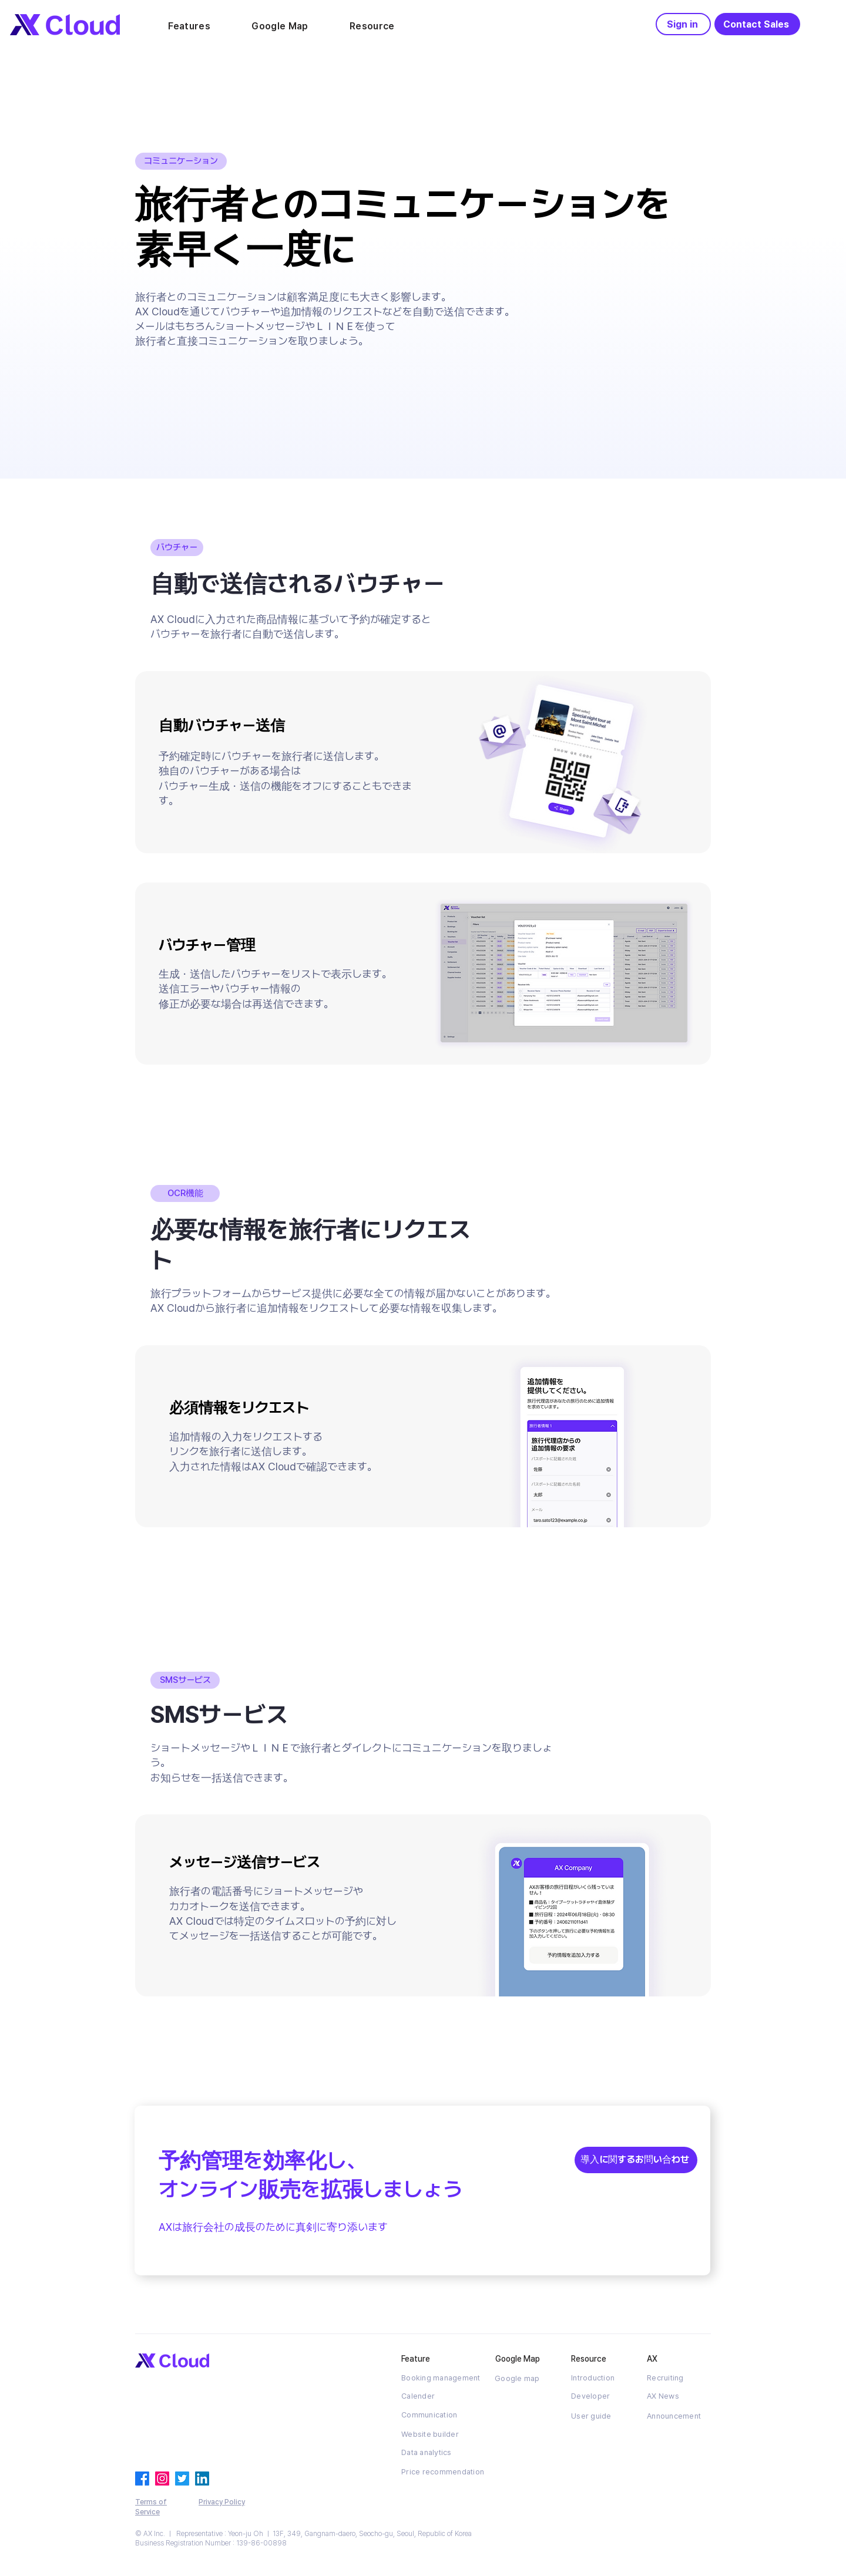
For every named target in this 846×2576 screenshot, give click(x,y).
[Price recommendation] (443, 2472)
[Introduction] (602, 2378)
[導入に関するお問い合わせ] (636, 2160)
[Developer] (602, 2396)
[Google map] (526, 2378)
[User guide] (602, 2416)
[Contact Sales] (757, 24)
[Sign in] (683, 24)
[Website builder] (433, 2434)
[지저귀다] (182, 2478)
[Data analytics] (433, 2453)
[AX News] (678, 2396)
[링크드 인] (202, 2478)
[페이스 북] (142, 2478)
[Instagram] (162, 2478)
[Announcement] (678, 2416)
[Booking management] (443, 2378)
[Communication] (433, 2415)
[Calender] (433, 2396)
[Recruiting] (678, 2378)
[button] (189, 26)
